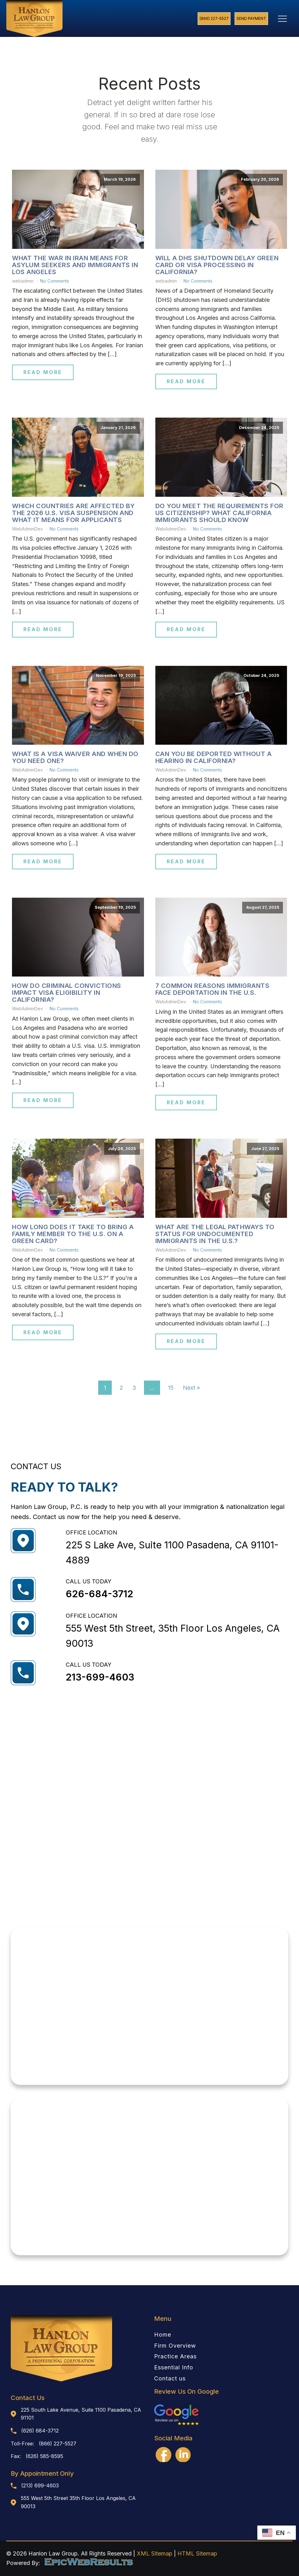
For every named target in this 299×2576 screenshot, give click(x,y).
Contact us (170, 2378)
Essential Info (173, 2367)
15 (171, 1387)
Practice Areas (175, 2356)
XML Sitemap (154, 2553)
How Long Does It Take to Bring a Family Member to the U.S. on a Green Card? (73, 1233)
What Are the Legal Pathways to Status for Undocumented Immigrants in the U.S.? (215, 1233)
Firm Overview (175, 2346)
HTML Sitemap (197, 2553)
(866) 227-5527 (214, 18)
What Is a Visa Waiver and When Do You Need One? (75, 757)
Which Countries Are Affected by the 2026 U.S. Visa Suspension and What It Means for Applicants (73, 512)
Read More (42, 372)
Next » (191, 1387)
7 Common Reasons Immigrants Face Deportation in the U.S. (212, 989)
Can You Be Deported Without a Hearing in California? (213, 757)
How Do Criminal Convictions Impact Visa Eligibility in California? (66, 992)
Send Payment (251, 18)
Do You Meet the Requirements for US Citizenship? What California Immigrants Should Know (219, 512)
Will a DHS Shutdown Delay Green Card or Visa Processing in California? (217, 265)
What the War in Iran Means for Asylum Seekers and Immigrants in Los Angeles (75, 265)
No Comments (54, 281)
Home (162, 2335)
